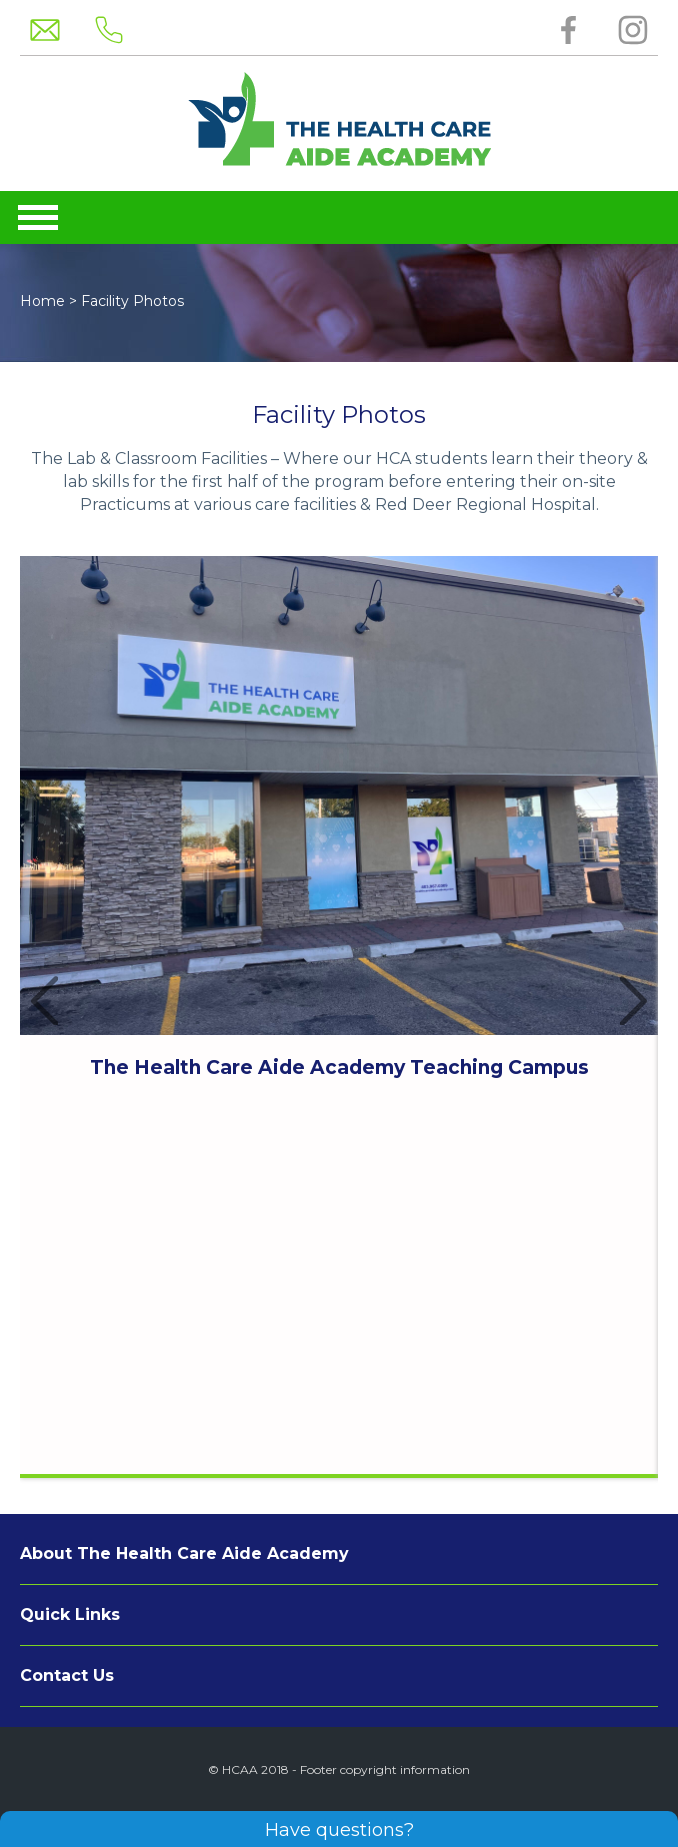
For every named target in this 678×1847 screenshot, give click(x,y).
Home (42, 301)
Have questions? (339, 1830)
